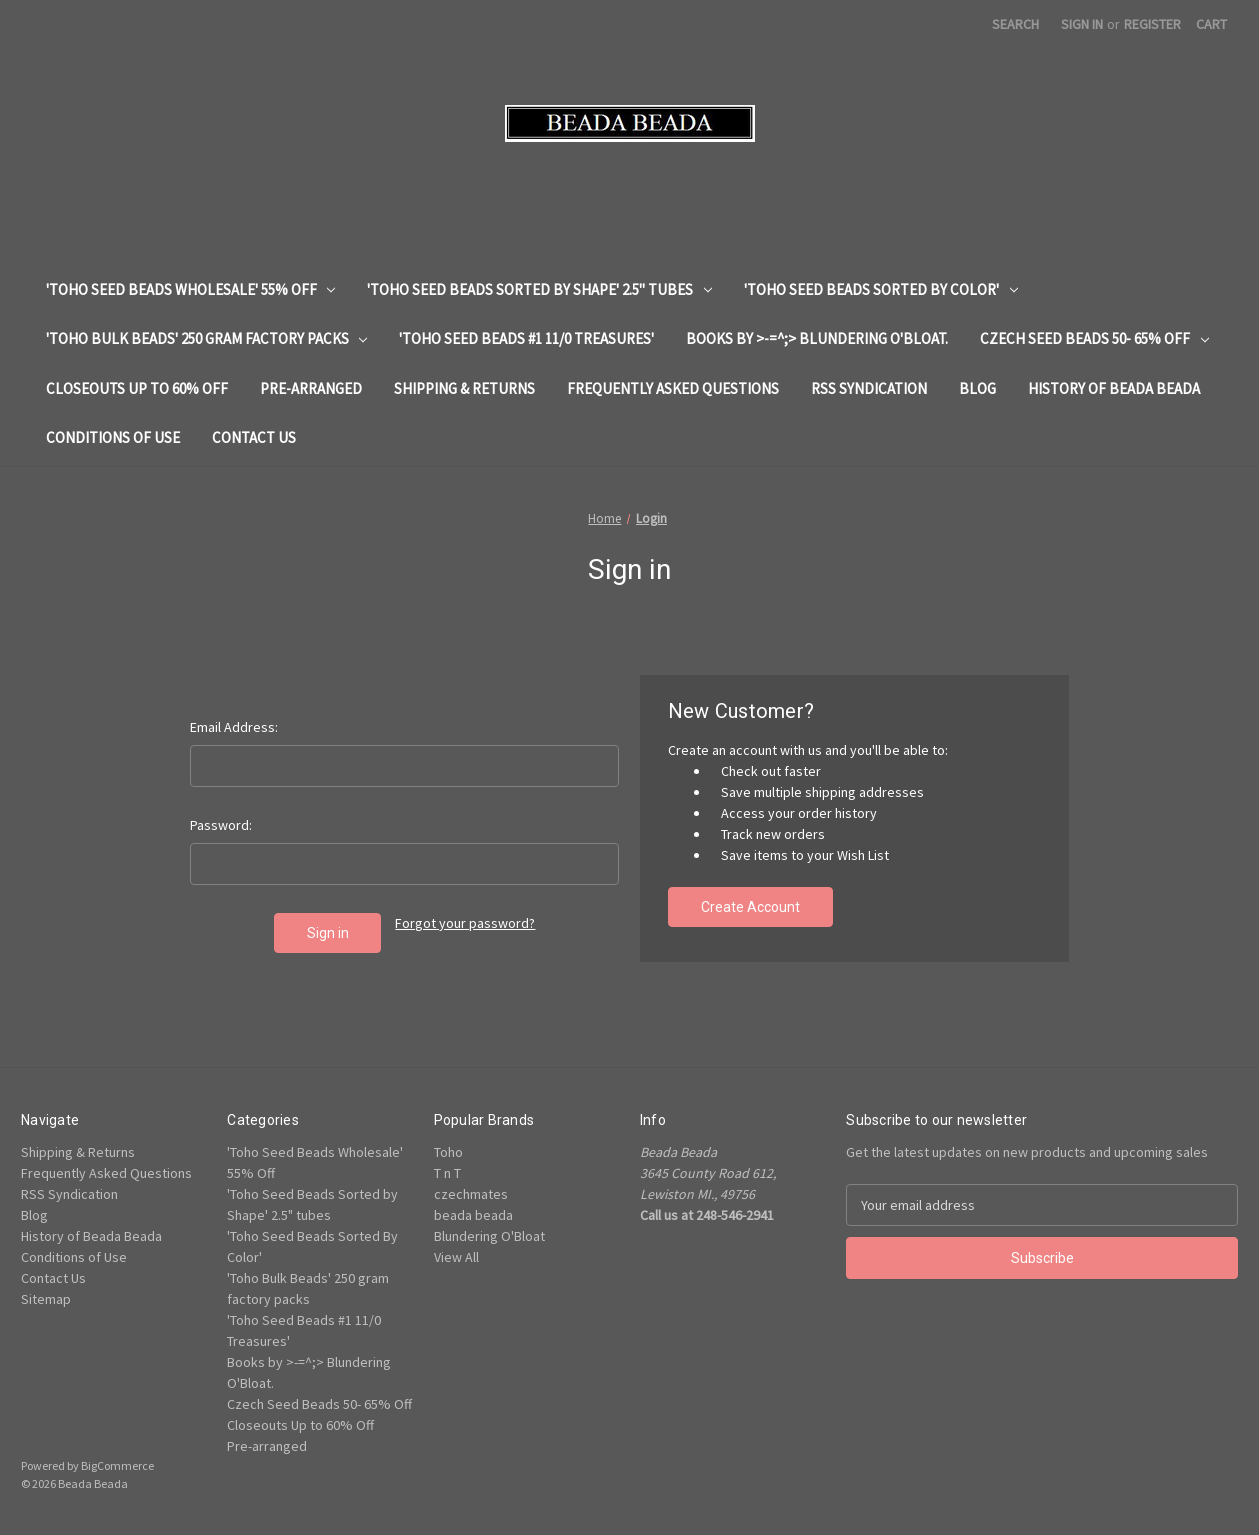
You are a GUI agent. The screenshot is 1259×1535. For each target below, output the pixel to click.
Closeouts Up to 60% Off (137, 388)
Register (1152, 24)
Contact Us (254, 437)
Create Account (750, 907)
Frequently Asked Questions (673, 388)
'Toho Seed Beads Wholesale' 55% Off (191, 289)
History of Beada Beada (1114, 388)
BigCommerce (117, 1465)
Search (1015, 24)
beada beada (473, 1215)
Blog (977, 388)
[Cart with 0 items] (1211, 24)
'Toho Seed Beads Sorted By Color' (881, 289)
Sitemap (46, 1299)
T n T (447, 1173)
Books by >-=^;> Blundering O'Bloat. (817, 338)
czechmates (471, 1194)
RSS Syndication (869, 388)
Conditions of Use (113, 437)
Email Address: (234, 727)
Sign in (1082, 24)
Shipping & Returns (464, 388)
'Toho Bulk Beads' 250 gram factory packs (207, 338)
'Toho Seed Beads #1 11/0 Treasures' (526, 338)
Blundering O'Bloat (489, 1236)
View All (456, 1257)
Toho (448, 1152)
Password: (221, 825)
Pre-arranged (311, 388)
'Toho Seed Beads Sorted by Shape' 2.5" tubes (539, 289)
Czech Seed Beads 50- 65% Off (1094, 338)
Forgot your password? (465, 923)
